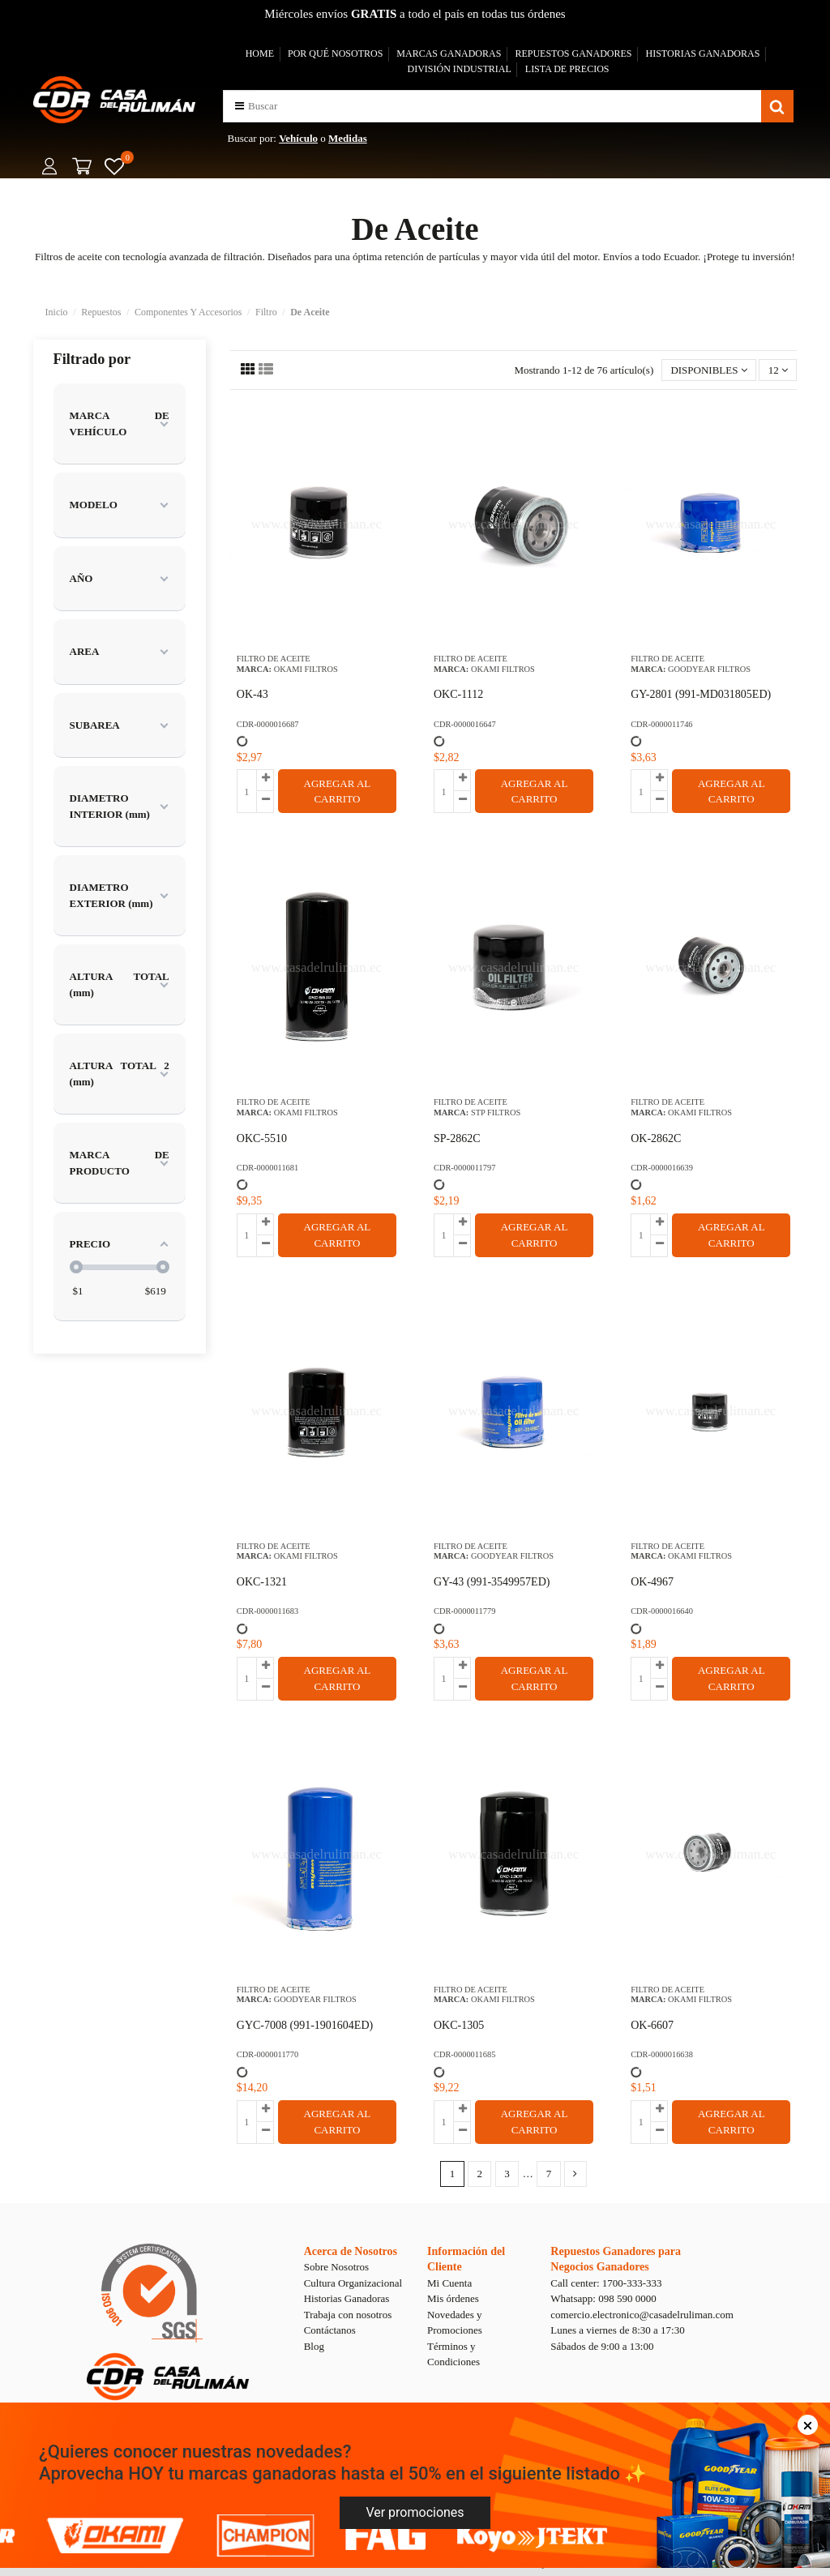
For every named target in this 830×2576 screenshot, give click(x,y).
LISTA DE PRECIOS (567, 69)
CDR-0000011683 (267, 1611)
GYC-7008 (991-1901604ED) (305, 2025)
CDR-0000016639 (662, 1167)
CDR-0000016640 (662, 1611)
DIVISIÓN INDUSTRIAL (459, 69)
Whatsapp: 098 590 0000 (603, 2298)
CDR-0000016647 (465, 724)
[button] (239, 106)
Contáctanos (330, 2330)
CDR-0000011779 (464, 1611)
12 (778, 370)
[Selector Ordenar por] (708, 370)
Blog (314, 2346)
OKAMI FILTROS (306, 669)
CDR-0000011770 (267, 2054)
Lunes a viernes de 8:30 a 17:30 (617, 2330)
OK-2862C (656, 1138)
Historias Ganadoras (347, 2298)
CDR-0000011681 (267, 1167)
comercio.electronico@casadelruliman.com (642, 2315)
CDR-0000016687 (268, 724)
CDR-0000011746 (661, 724)
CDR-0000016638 (662, 2054)
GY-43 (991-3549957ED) (492, 1582)
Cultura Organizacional (353, 2283)
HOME (260, 53)
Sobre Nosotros (337, 2267)
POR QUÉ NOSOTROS (335, 53)
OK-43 (252, 694)
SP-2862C (457, 1138)
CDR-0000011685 (464, 2054)
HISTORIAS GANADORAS (703, 53)
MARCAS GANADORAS (448, 53)
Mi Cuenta (449, 2283)
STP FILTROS (495, 1112)
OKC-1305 (459, 2025)
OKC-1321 (262, 1582)
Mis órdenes (453, 2298)
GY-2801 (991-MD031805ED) (701, 694)
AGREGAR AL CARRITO (337, 791)
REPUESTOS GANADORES (573, 53)
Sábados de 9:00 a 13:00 (601, 2346)
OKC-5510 (262, 1138)
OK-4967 (652, 1582)
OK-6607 (652, 2025)
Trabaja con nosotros (348, 2315)
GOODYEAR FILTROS (709, 669)
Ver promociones (415, 2512)
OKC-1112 (458, 694)
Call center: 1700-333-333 (605, 2283)
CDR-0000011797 (464, 1167)
